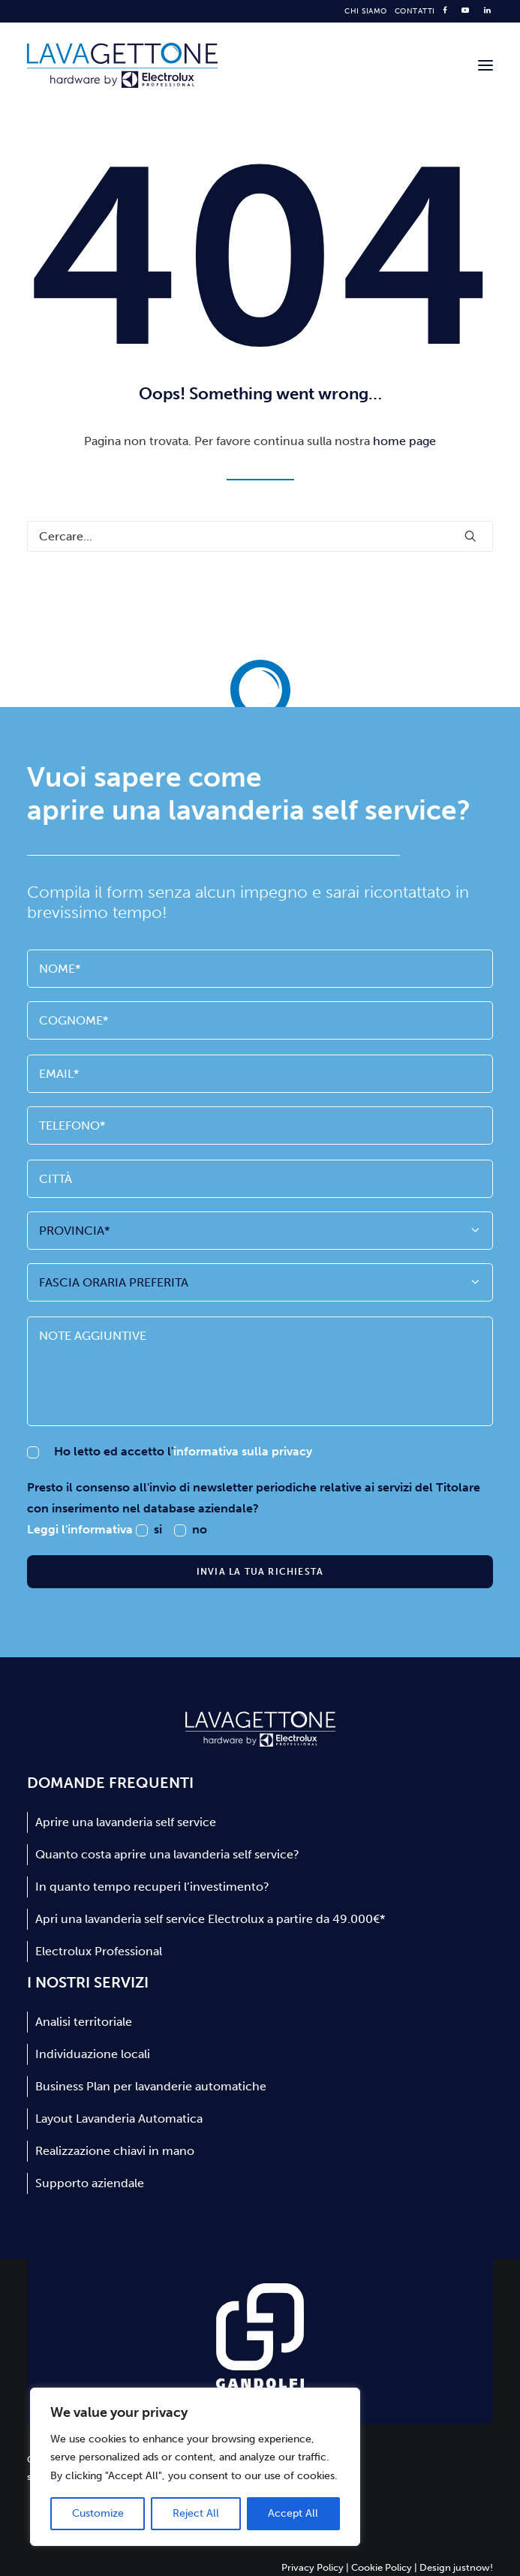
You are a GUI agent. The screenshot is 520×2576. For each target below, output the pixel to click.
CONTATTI (415, 11)
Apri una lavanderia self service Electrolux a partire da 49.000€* (210, 1919)
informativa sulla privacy (242, 1451)
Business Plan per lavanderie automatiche (150, 2086)
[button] (485, 65)
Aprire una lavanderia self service (125, 1822)
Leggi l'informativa (81, 1529)
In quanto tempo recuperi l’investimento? (152, 1886)
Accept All (293, 2513)
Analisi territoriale (83, 2022)
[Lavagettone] (122, 65)
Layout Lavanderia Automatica (119, 2118)
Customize (98, 2513)
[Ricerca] (260, 536)
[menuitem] (365, 11)
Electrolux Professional (98, 1951)
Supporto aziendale (89, 2183)
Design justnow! (456, 2567)
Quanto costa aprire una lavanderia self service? (167, 1854)
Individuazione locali (92, 2054)
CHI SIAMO (365, 11)
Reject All (196, 2513)
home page (404, 441)
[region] (195, 2467)
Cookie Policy (381, 2567)
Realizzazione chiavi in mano (114, 2151)
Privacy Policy (312, 2567)
